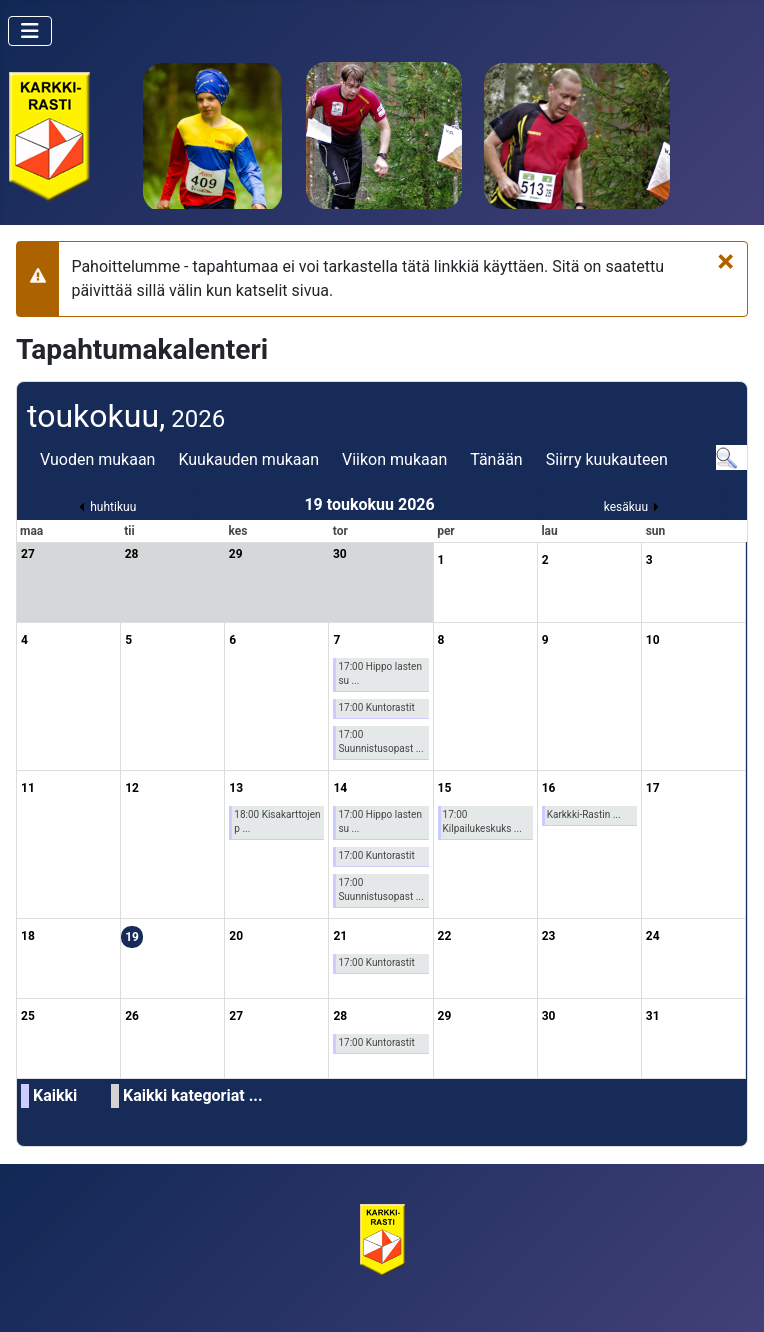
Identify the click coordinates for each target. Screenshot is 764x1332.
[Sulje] (725, 261)
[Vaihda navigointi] (30, 31)
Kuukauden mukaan (248, 459)
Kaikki (55, 1095)
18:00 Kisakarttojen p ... (277, 821)
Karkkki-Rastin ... (584, 814)
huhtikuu (113, 507)
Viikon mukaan (394, 459)
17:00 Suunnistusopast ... (380, 741)
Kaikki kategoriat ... (193, 1095)
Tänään (496, 459)
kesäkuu (626, 507)
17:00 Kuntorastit (376, 707)
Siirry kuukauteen (607, 459)
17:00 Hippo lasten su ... (380, 673)
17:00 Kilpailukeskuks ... (482, 821)
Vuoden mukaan (97, 459)
